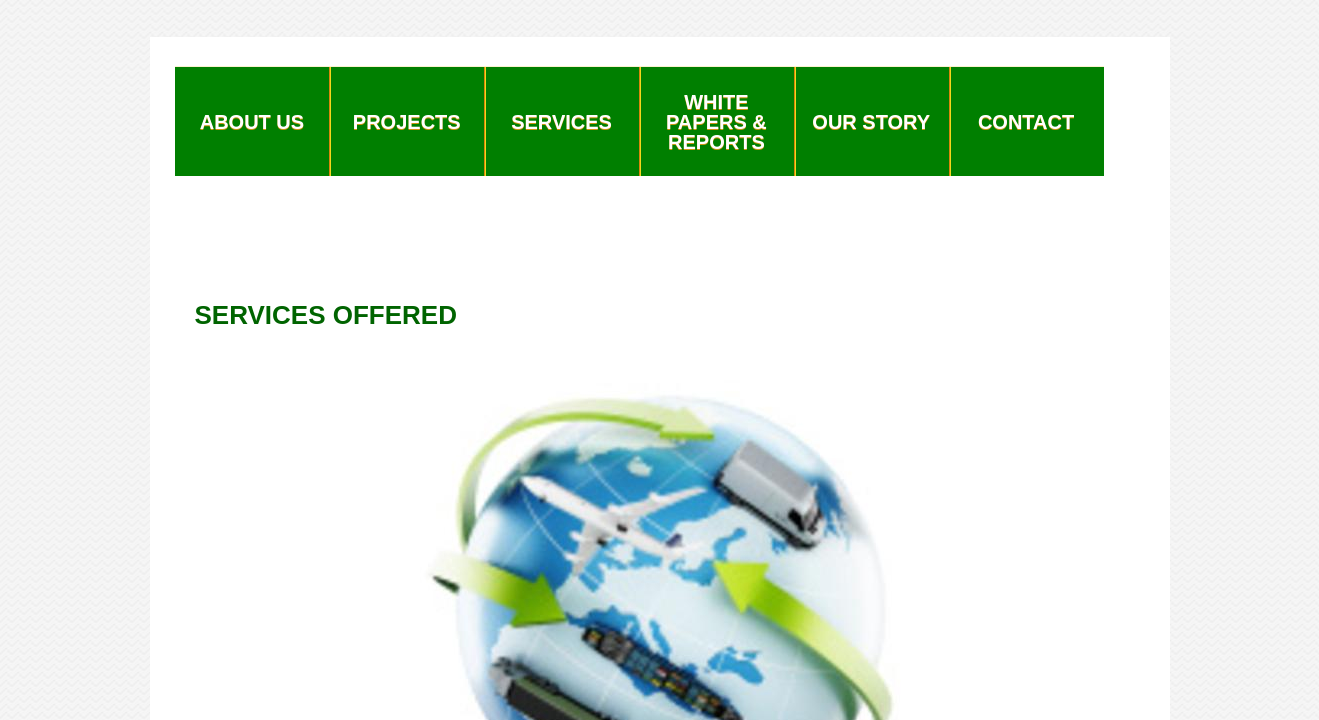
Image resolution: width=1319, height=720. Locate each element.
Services (561, 122)
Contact (1026, 122)
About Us (252, 122)
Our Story (871, 122)
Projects (407, 122)
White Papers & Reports (716, 122)
